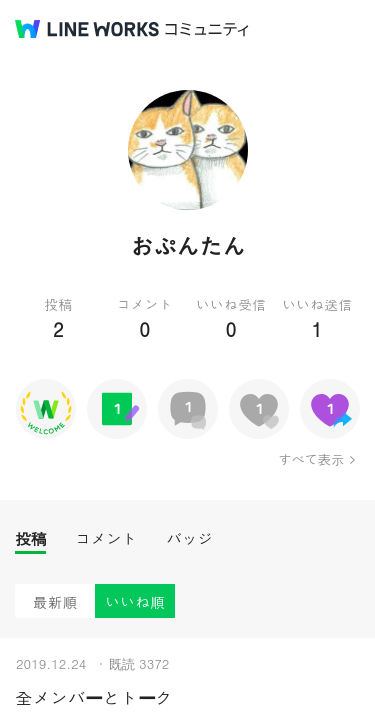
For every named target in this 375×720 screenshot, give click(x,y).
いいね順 (135, 601)
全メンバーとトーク (94, 697)
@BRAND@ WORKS (87, 29)
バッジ (189, 538)
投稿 (30, 538)
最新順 (55, 601)
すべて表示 (310, 459)
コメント (106, 538)
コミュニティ (207, 29)
